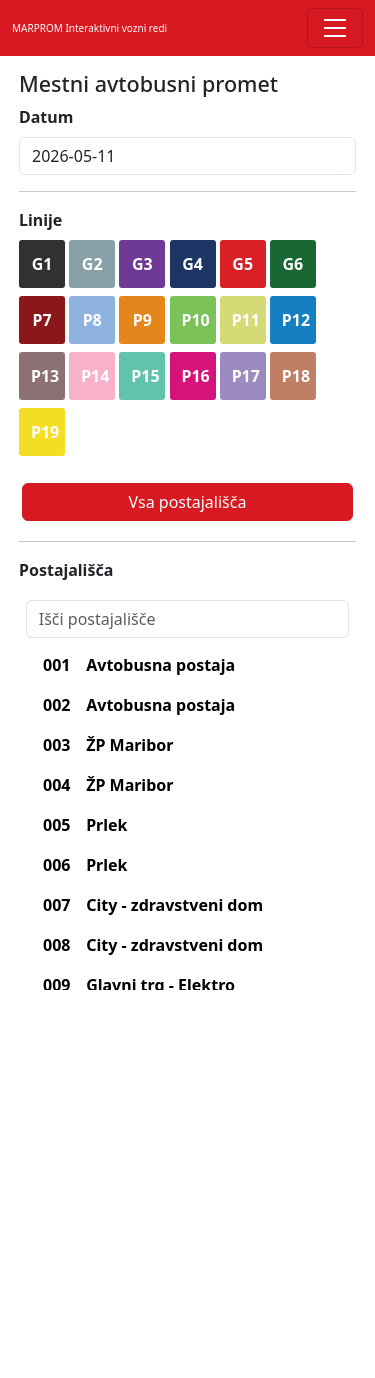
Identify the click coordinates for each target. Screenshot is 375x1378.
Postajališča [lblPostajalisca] (66, 570)
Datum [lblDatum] (46, 117)
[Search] (188, 619)
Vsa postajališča (188, 502)
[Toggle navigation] (335, 28)
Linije (40, 220)
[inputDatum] (187, 156)
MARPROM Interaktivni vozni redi (89, 28)
